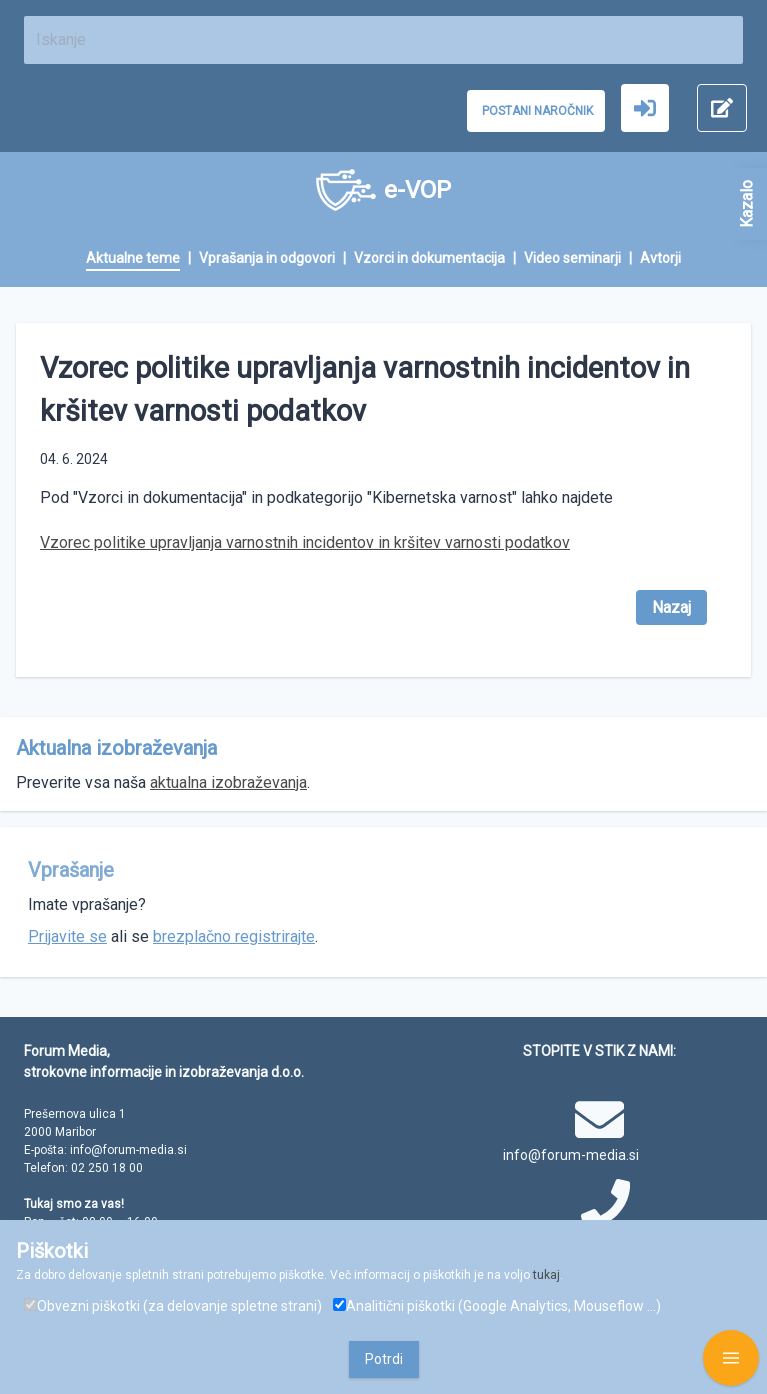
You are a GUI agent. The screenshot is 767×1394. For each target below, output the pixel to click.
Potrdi (384, 1359)
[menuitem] (142, 259)
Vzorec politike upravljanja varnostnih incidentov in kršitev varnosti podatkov (305, 542)
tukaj (546, 1275)
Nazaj (671, 607)
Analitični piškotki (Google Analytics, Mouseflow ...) (497, 1306)
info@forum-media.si (571, 1155)
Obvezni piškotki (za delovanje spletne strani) (173, 1306)
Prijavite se (67, 936)
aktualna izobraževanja (228, 782)
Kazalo (746, 204)
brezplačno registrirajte (234, 936)
